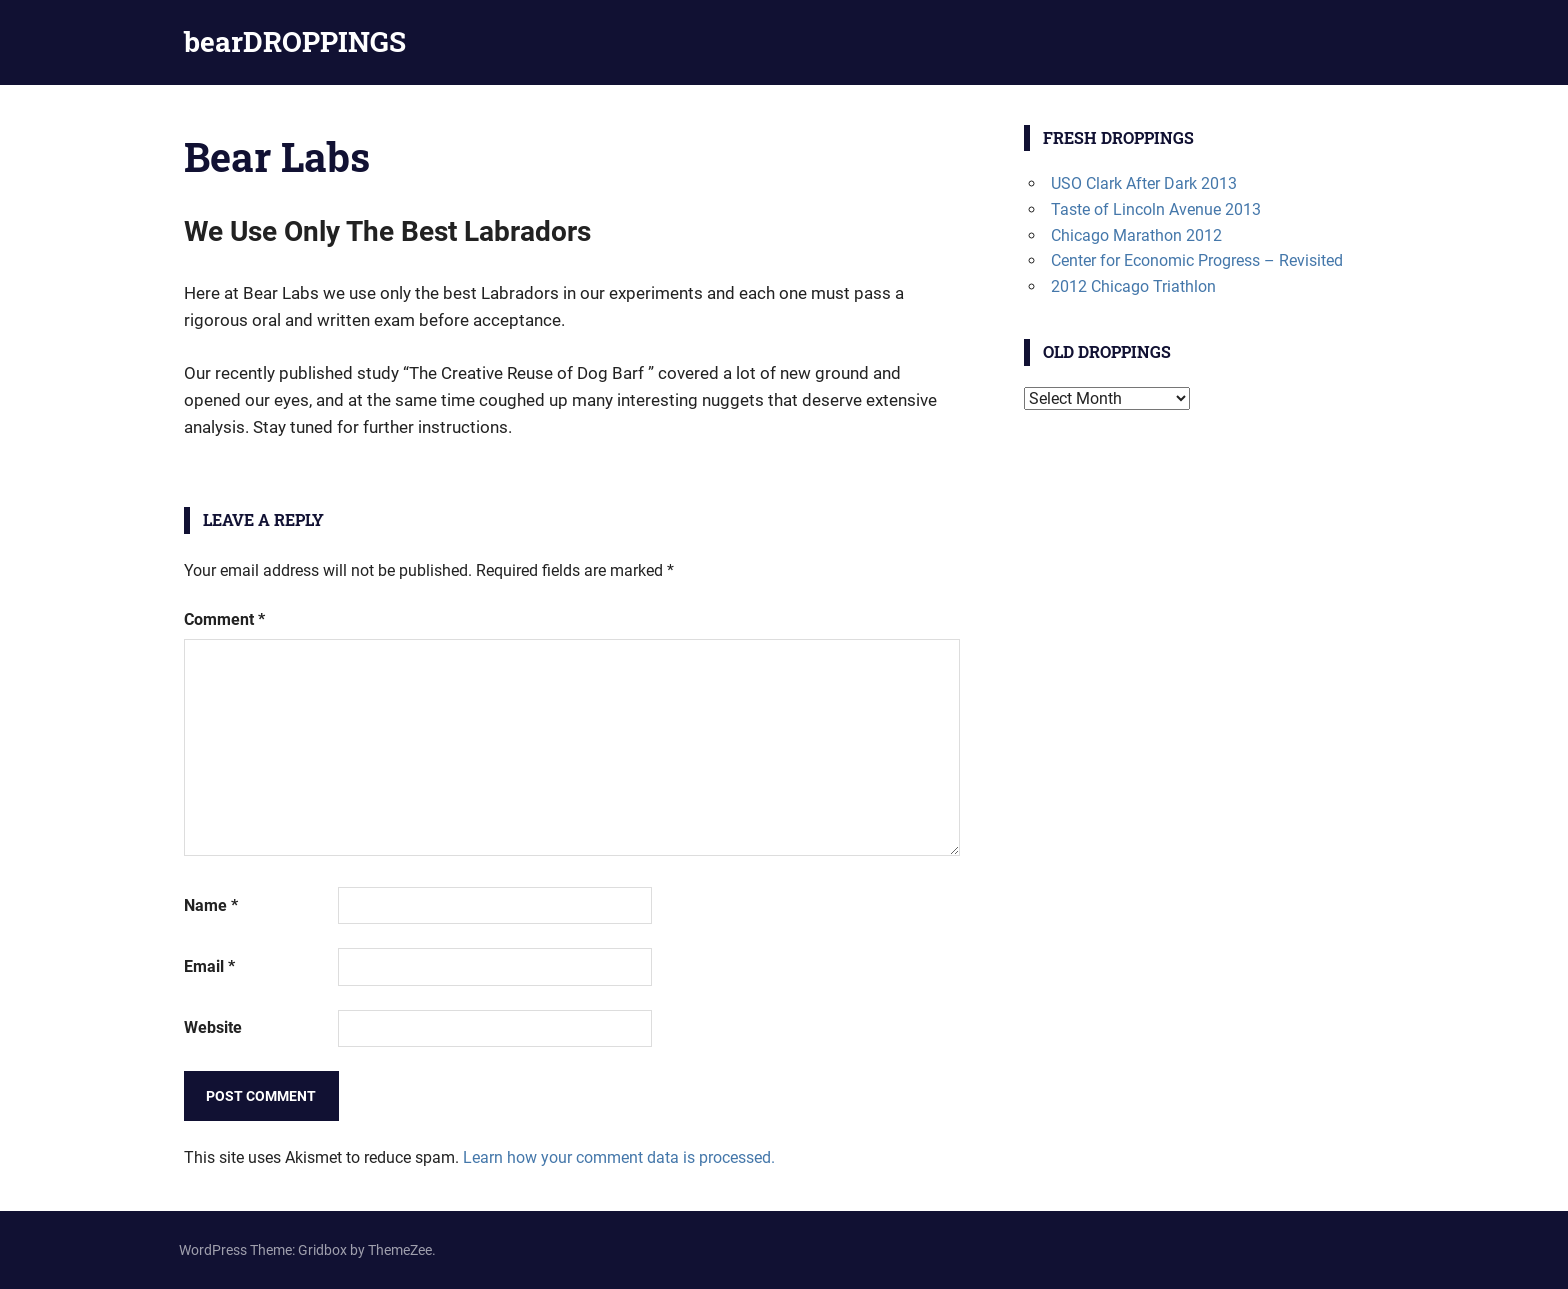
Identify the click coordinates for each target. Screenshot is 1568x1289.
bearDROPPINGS (295, 41)
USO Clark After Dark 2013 (1144, 183)
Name (211, 905)
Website (213, 1027)
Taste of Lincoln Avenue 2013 (1156, 209)
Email (209, 966)
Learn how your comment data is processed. (619, 1157)
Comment (224, 619)
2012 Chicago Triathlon (1133, 286)
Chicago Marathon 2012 (1136, 235)
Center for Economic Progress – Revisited (1197, 260)
